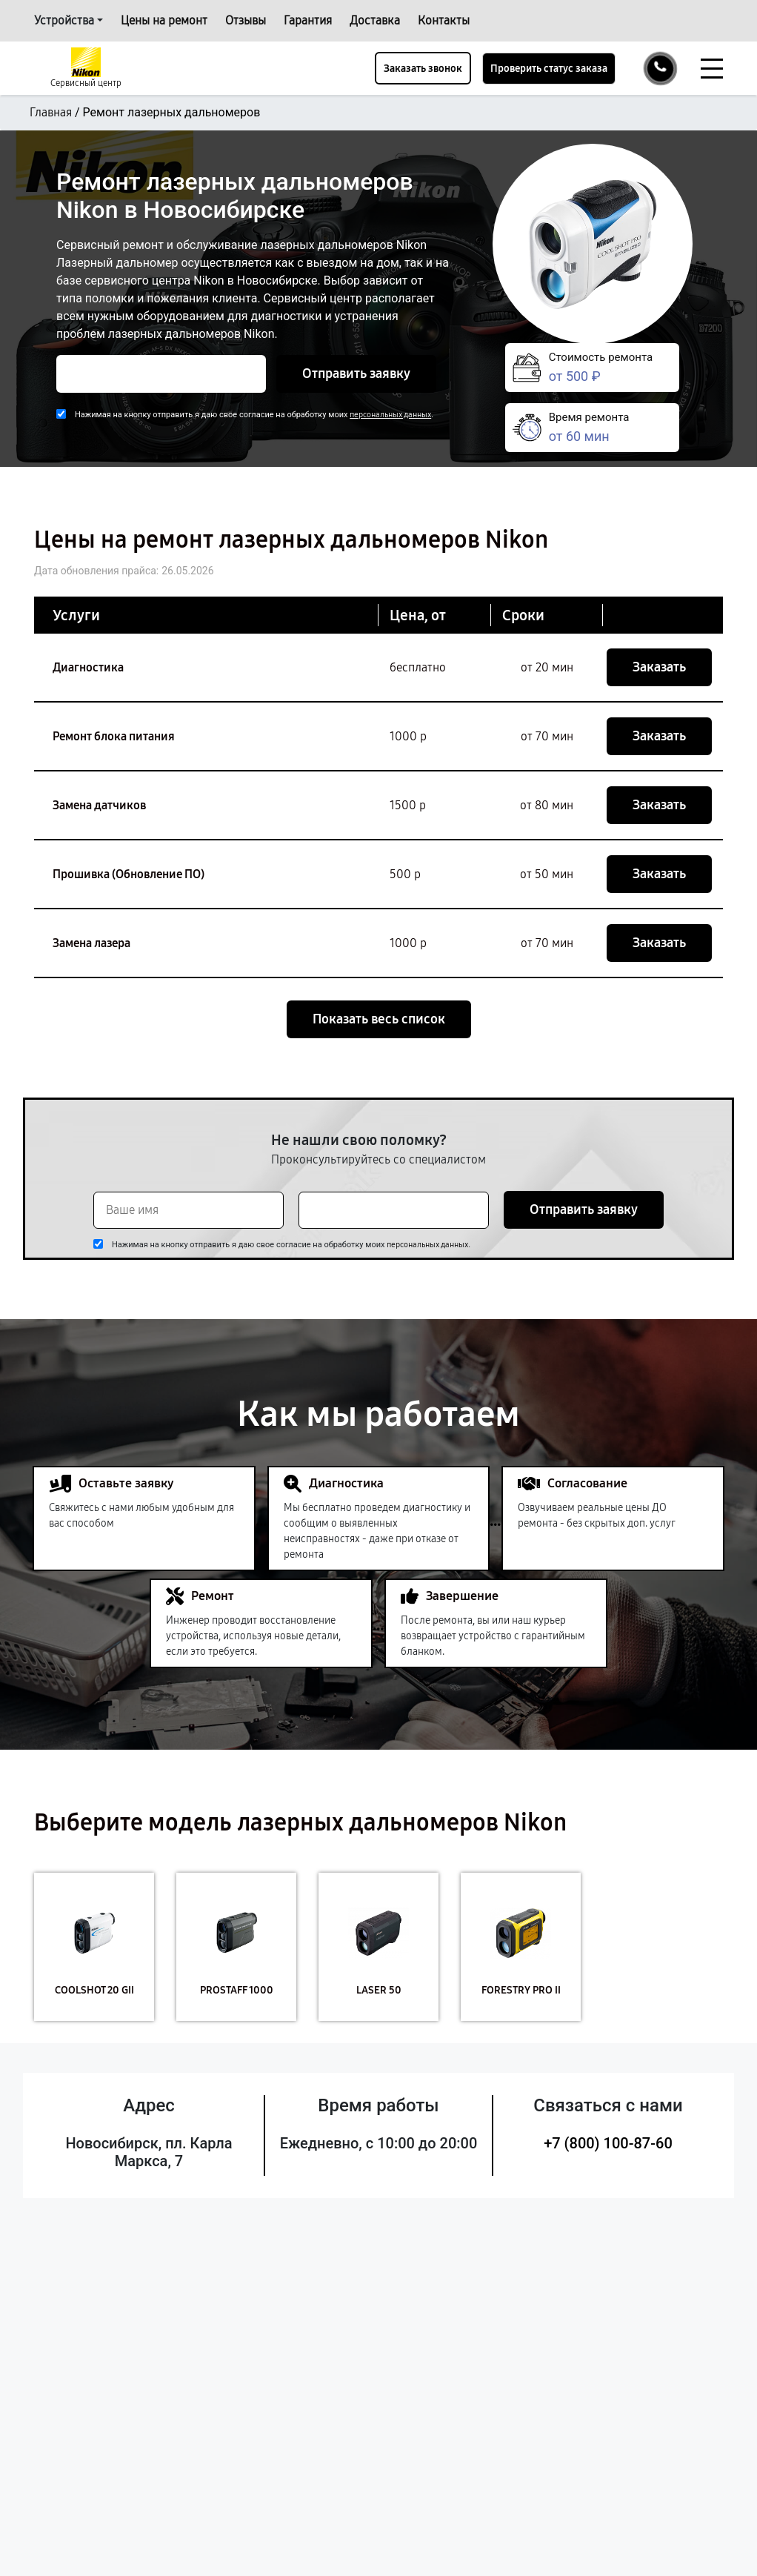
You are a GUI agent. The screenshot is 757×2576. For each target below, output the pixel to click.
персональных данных (390, 414)
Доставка (375, 20)
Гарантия (308, 20)
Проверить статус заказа (548, 68)
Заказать (659, 667)
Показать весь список (379, 1019)
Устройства (64, 20)
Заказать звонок (423, 68)
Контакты (444, 20)
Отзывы (245, 20)
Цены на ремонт (164, 20)
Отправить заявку (356, 373)
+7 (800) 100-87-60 (608, 2143)
